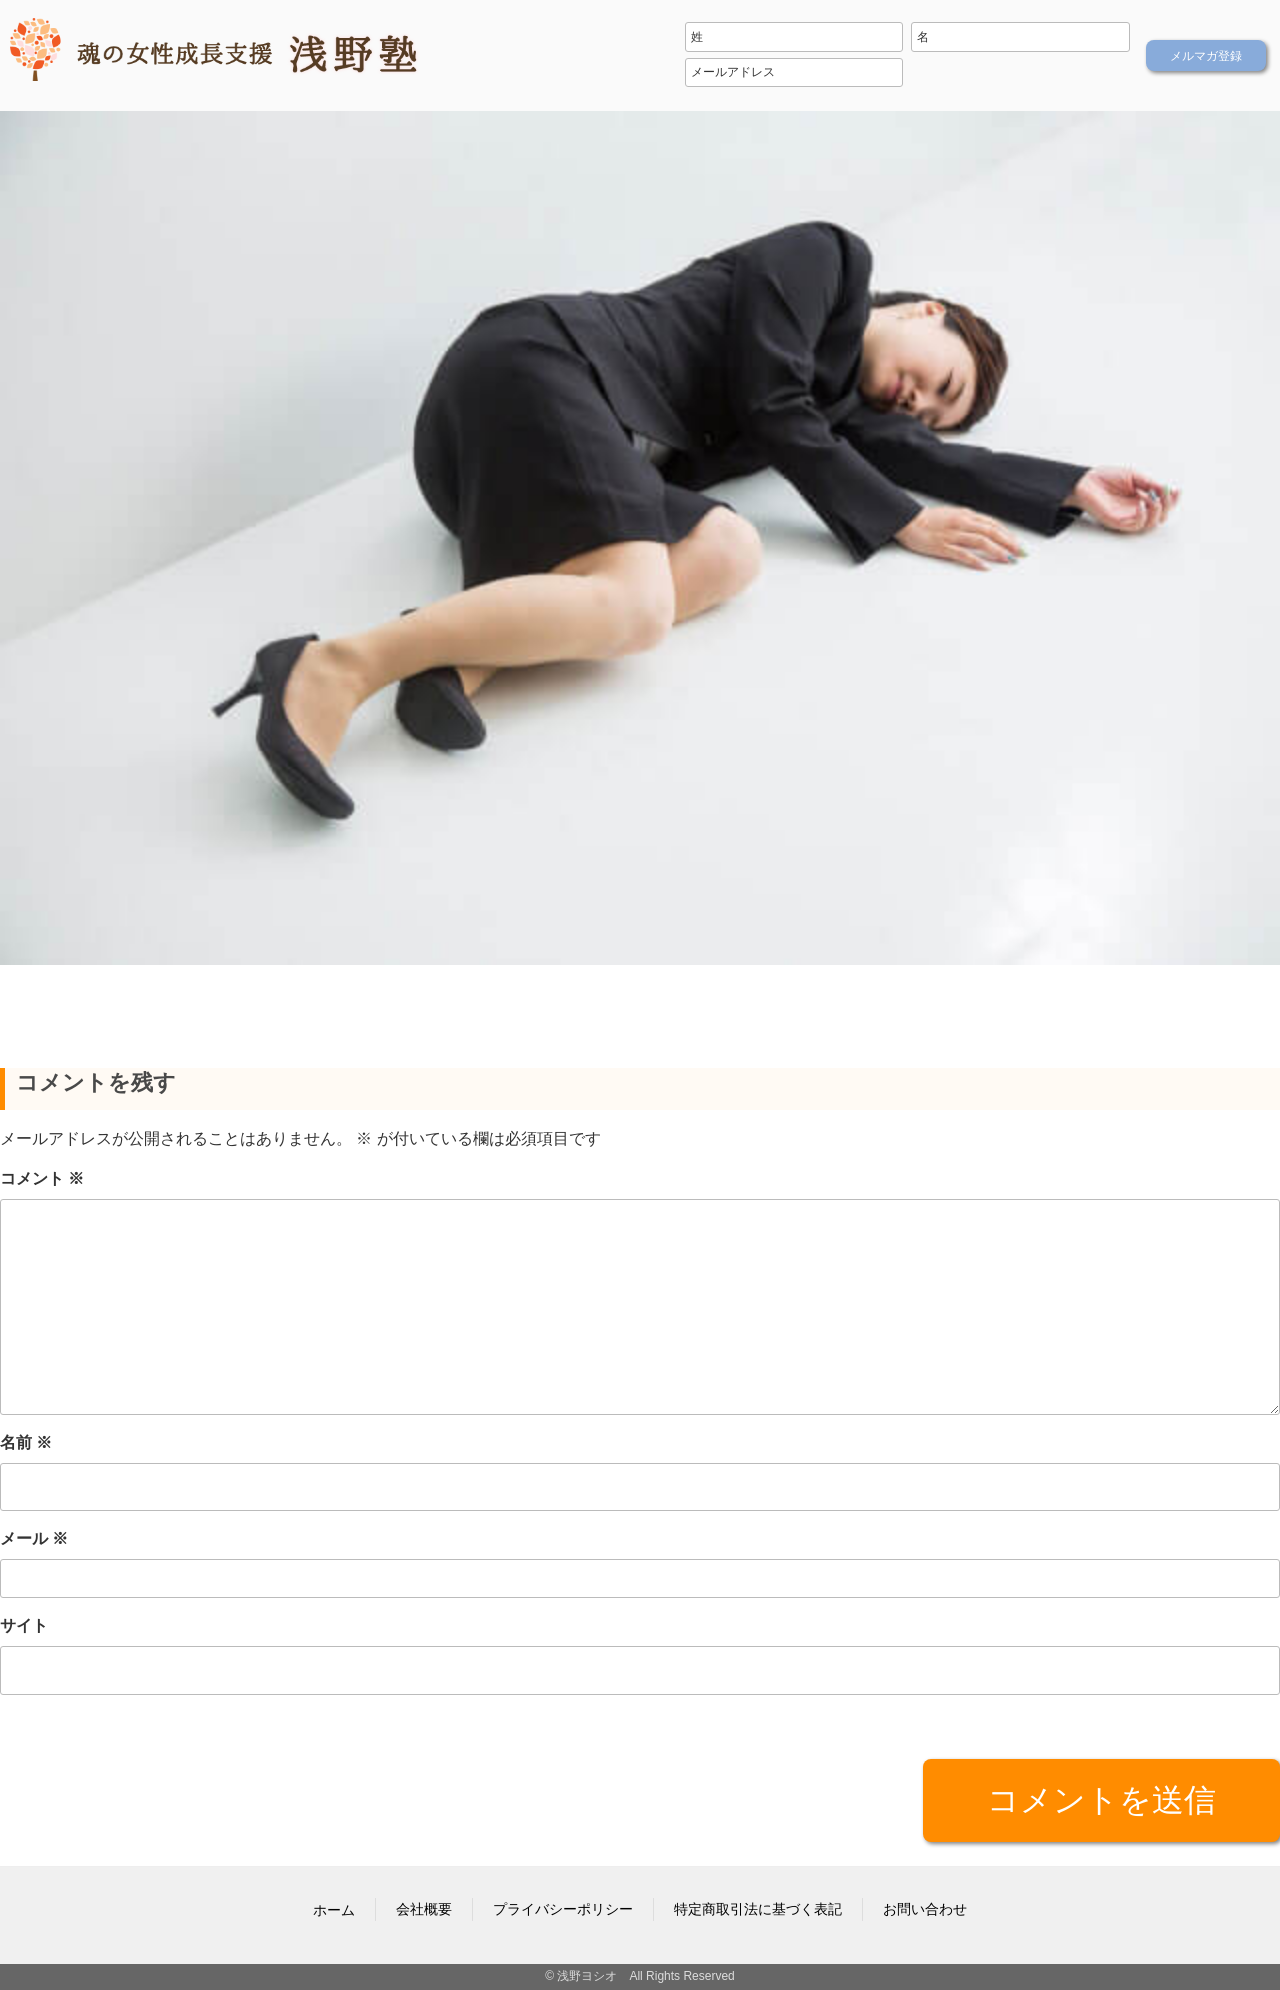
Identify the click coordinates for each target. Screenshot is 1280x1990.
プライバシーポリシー (563, 1909)
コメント (42, 1177)
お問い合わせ (925, 1909)
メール (34, 1538)
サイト (24, 1625)
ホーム (334, 1910)
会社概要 (424, 1909)
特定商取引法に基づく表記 (758, 1909)
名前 (26, 1442)
